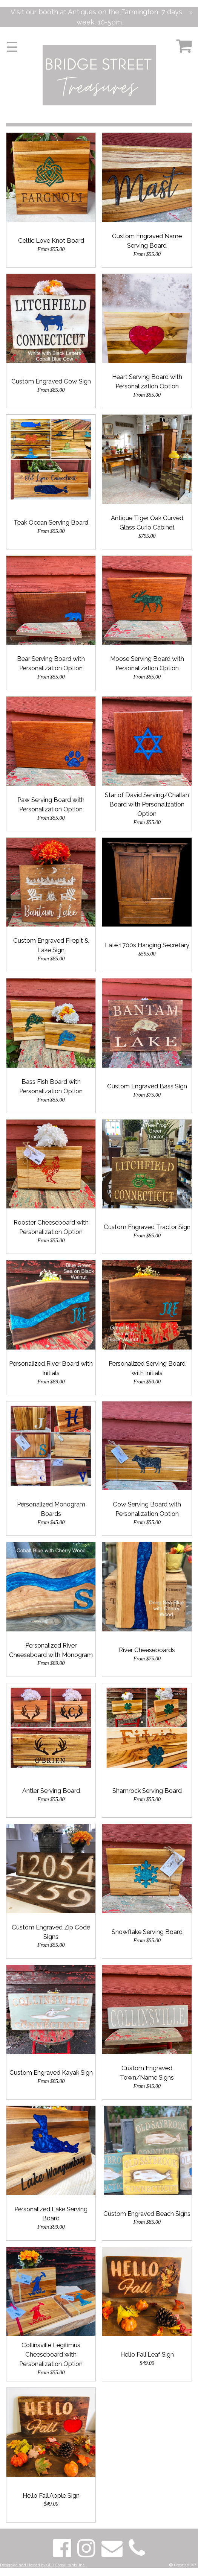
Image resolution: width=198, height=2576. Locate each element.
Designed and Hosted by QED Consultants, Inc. (42, 2565)
